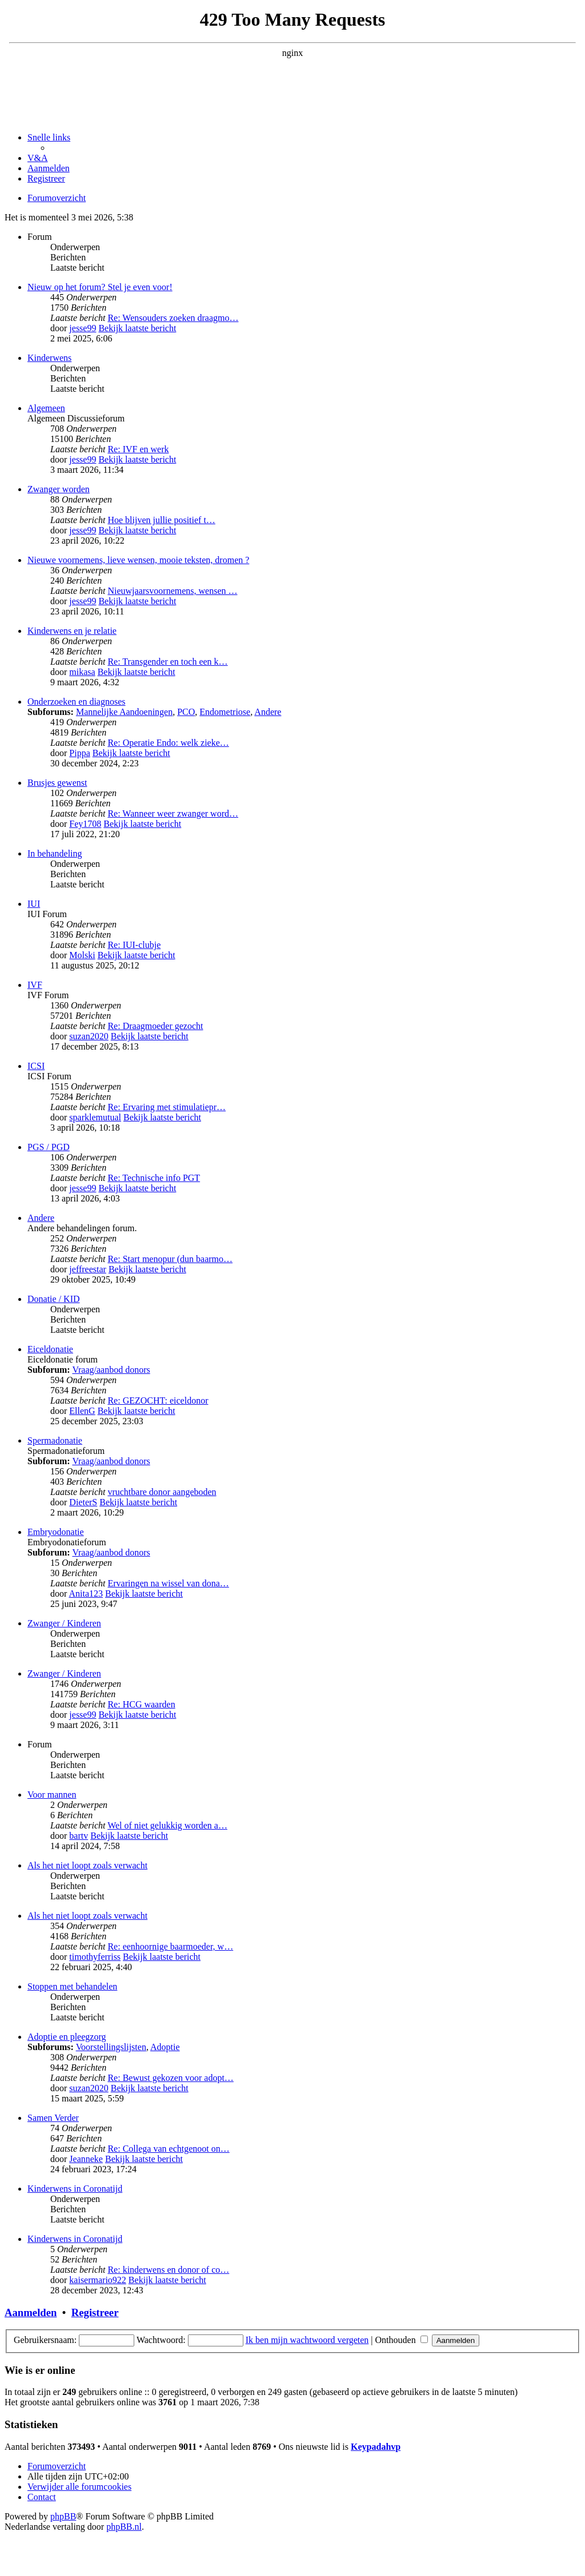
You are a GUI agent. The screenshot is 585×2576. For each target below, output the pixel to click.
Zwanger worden (58, 489)
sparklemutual (95, 1117)
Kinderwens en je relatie (72, 631)
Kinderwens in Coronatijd (74, 2188)
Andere (267, 712)
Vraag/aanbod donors (111, 1370)
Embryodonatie (55, 1532)
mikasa (82, 672)
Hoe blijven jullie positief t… (161, 520)
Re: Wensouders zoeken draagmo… (172, 318)
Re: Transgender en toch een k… (167, 661)
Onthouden (401, 2340)
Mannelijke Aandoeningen (124, 712)
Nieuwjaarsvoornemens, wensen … (172, 591)
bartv (78, 1835)
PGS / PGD (48, 1147)
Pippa (79, 753)
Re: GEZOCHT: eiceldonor (157, 1400)
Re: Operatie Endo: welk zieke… (168, 743)
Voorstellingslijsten (111, 2047)
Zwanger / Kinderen (64, 1623)
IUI (33, 904)
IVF (34, 985)
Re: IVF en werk (138, 449)
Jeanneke (86, 2159)
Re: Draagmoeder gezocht (155, 1026)
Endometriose (224, 712)
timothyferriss (95, 1957)
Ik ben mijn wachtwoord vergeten (307, 2340)
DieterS (83, 1502)
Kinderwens (49, 358)
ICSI (36, 1066)
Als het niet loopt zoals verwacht (87, 1865)
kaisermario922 (97, 2280)
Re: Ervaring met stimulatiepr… (166, 1107)
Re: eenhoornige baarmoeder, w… (170, 1946)
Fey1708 (85, 824)
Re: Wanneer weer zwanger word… (172, 813)
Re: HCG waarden (141, 1704)
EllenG (82, 1411)
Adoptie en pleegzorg (66, 2036)
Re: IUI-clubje (134, 945)
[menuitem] (37, 158)
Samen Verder (53, 2118)
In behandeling (54, 853)
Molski (82, 955)
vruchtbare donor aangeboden (161, 1492)
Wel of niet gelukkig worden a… (167, 1825)
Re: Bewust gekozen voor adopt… (170, 2078)
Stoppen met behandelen (72, 1986)
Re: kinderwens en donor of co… (168, 2269)
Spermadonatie (54, 1440)
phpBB (63, 2516)
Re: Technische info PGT (153, 1178)
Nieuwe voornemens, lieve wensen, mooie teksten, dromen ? (138, 560)
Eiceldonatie (50, 1349)
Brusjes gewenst (57, 782)
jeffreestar (87, 1269)
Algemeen (46, 408)
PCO (186, 712)
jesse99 (82, 328)
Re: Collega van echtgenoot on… (168, 2148)
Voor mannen (51, 1794)
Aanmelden (31, 2312)
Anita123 (86, 1593)
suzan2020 (88, 1036)
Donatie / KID (53, 1299)
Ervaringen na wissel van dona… (168, 1583)
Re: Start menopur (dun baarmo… (170, 1259)
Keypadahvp (375, 2447)
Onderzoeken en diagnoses (76, 701)
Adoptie (165, 2047)
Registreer (95, 2312)
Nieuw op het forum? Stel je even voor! (100, 287)
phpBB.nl (124, 2526)
